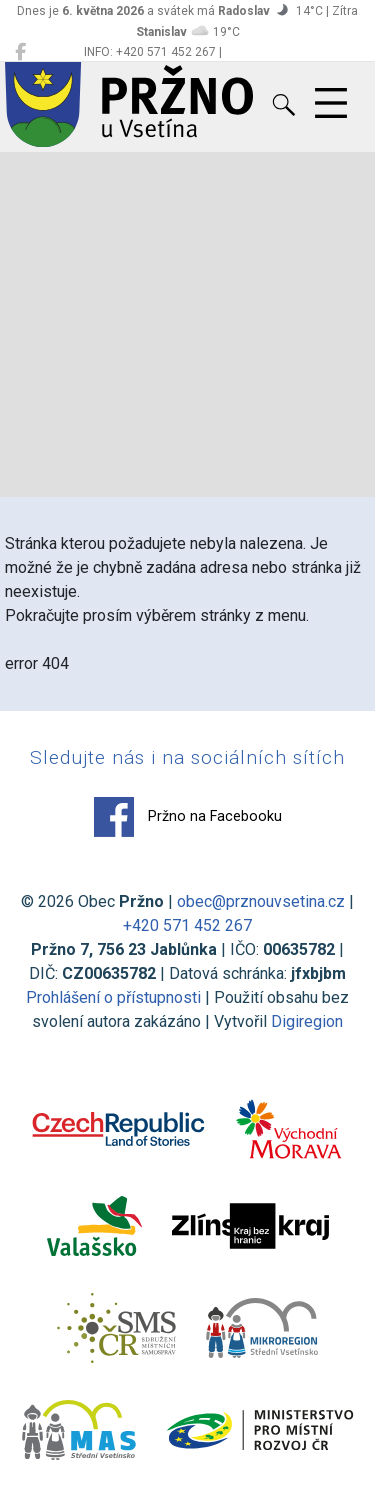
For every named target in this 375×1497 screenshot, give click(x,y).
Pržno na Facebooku (188, 817)
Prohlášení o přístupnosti (113, 997)
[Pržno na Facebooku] (20, 52)
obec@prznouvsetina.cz (261, 901)
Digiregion (307, 1021)
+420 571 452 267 (187, 925)
